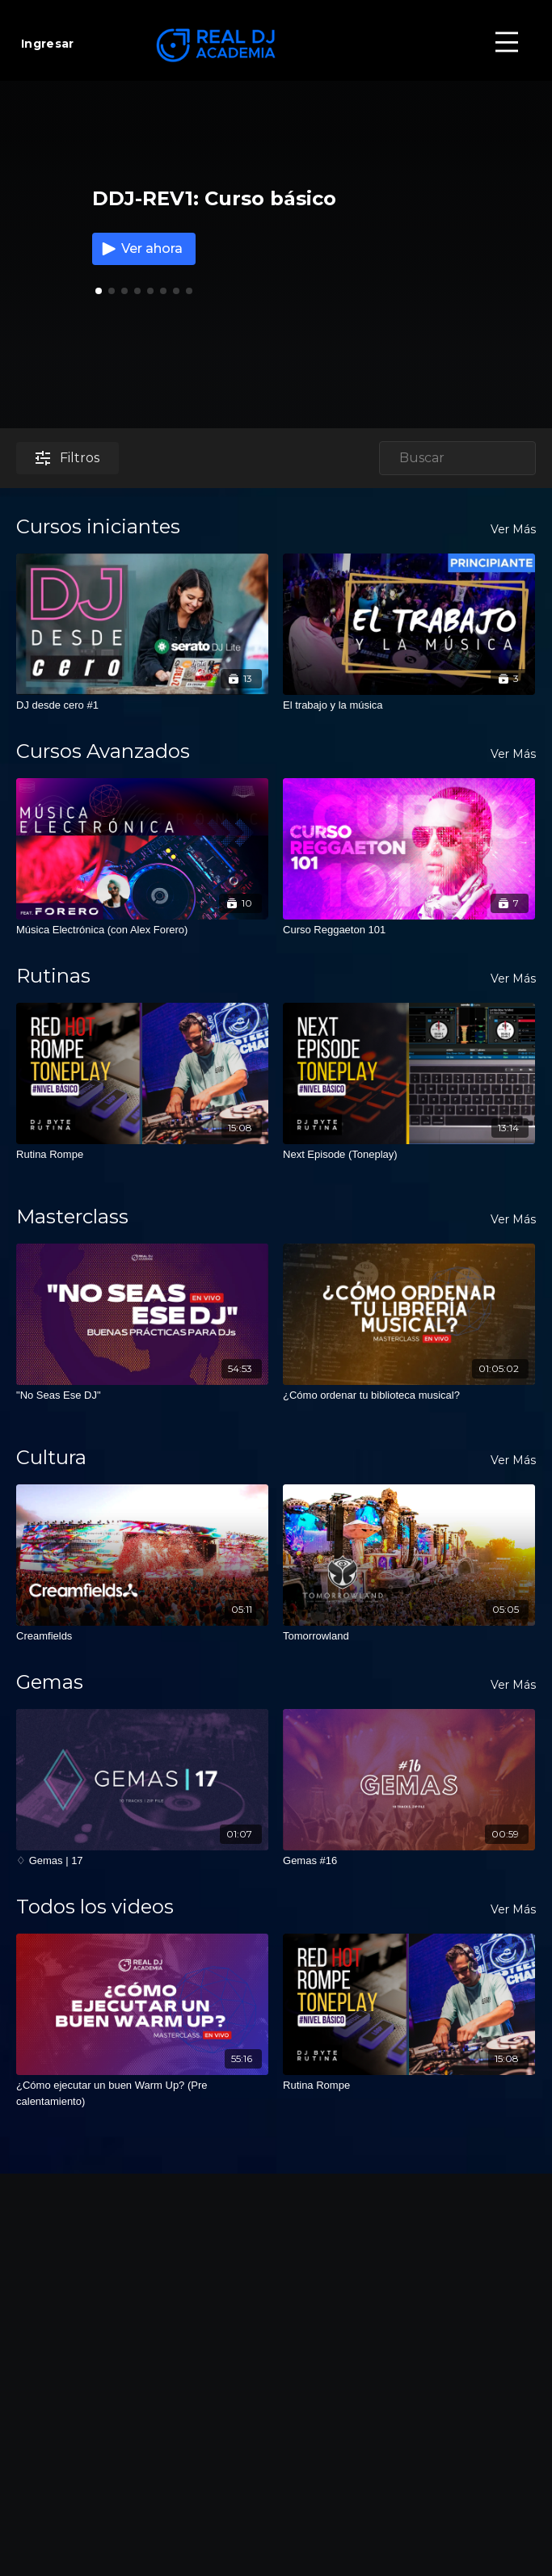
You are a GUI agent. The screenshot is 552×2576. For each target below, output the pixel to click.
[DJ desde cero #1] (142, 705)
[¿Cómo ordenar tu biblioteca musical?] (409, 1395)
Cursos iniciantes (98, 526)
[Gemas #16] (409, 1861)
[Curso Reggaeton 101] (409, 930)
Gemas (49, 1682)
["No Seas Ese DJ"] (142, 1395)
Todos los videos (95, 1906)
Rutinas (53, 975)
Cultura (51, 1457)
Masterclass (72, 1216)
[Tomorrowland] (409, 1636)
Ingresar (47, 43)
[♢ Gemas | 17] (142, 1861)
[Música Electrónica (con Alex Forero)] (142, 930)
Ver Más (513, 529)
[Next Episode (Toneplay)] (409, 1155)
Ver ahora (141, 249)
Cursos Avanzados (103, 751)
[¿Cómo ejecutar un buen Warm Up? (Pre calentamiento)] (142, 2093)
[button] (111, 291)
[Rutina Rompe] (142, 1155)
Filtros (67, 457)
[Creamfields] (142, 1636)
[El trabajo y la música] (409, 705)
